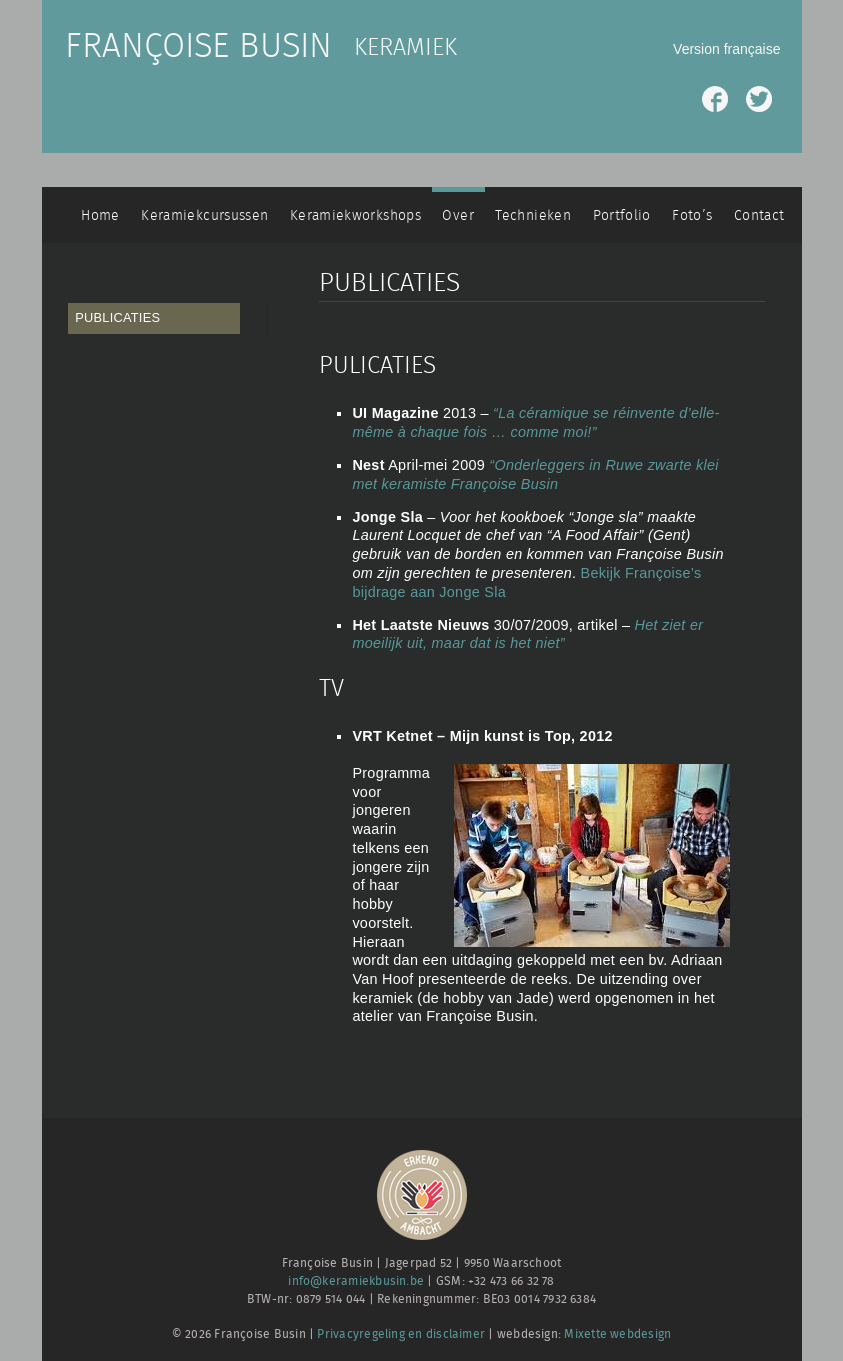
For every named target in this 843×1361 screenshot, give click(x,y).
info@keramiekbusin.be (356, 1281)
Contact (759, 216)
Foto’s (692, 216)
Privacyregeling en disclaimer (401, 1334)
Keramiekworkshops (355, 216)
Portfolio (622, 216)
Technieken (533, 216)
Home (100, 216)
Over (457, 216)
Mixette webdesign (617, 1334)
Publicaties (117, 317)
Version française (726, 49)
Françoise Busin (198, 47)
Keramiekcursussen (204, 216)
